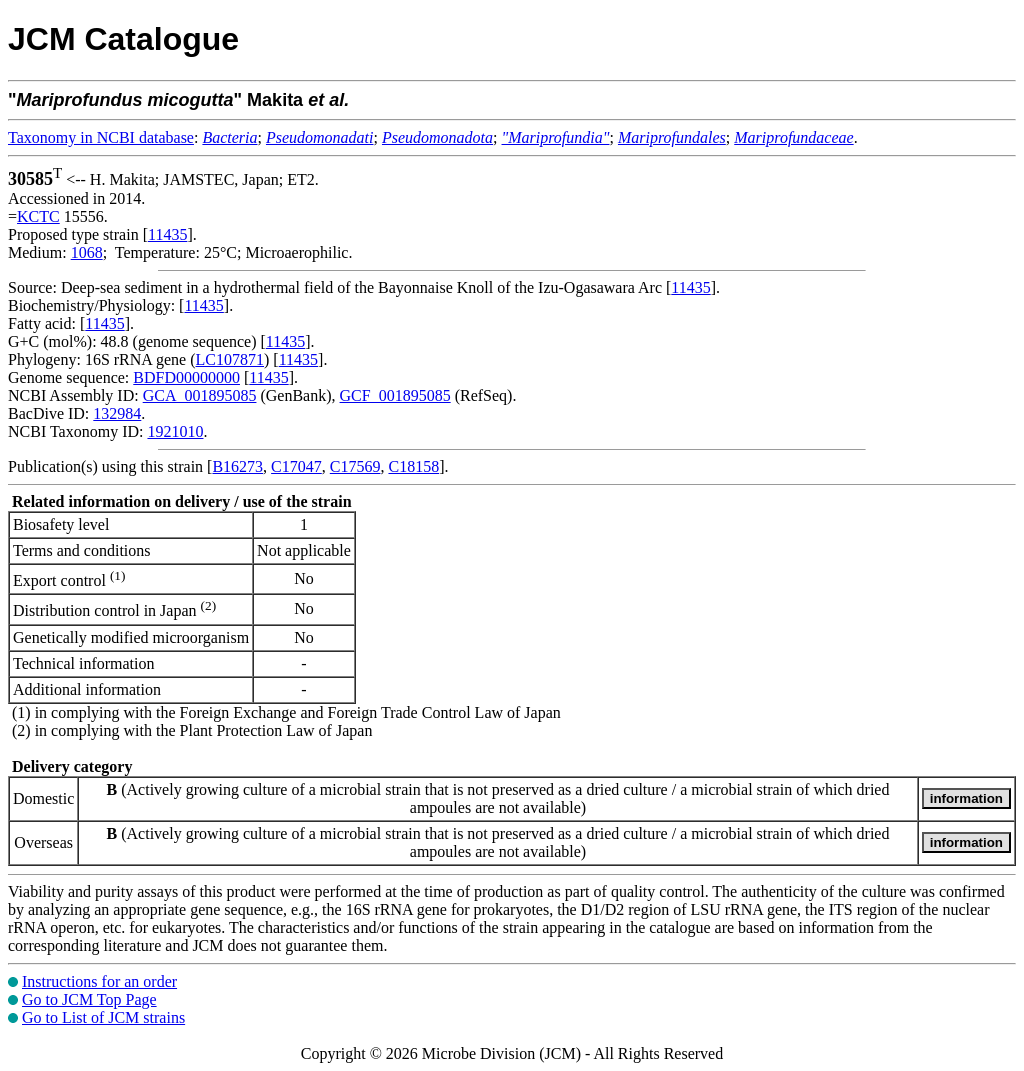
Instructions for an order (99, 981)
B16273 (237, 466)
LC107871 (230, 359)
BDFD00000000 (186, 377)
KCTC (38, 216)
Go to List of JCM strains (103, 1017)
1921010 (175, 431)
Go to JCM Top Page (89, 999)
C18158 (413, 466)
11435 (167, 234)
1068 (87, 252)
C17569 (355, 466)
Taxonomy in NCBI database (101, 137)
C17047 (296, 466)
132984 (117, 413)
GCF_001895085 (395, 395)
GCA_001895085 (200, 395)
